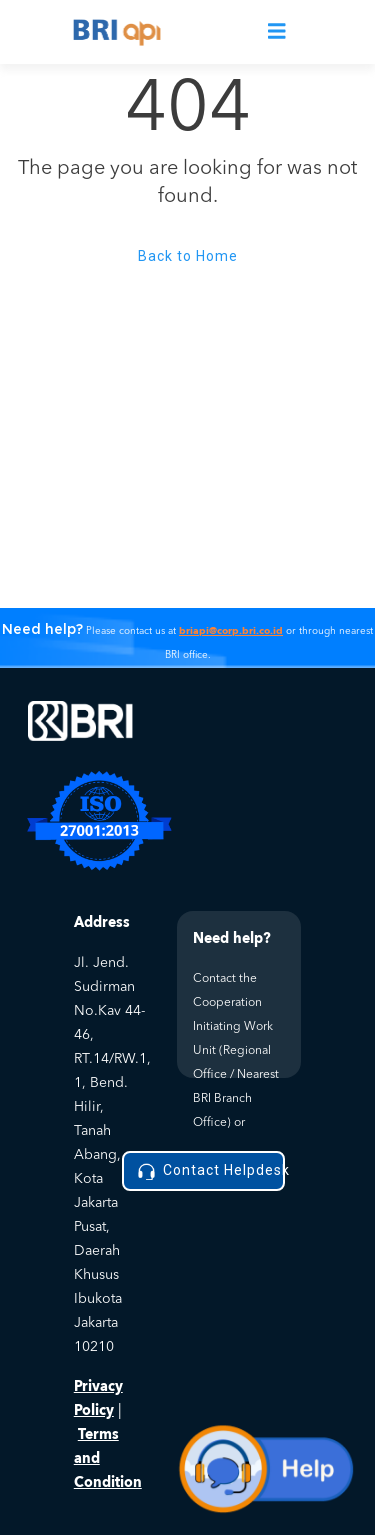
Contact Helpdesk (209, 1171)
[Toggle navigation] (277, 32)
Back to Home (188, 256)
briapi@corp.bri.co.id (231, 631)
